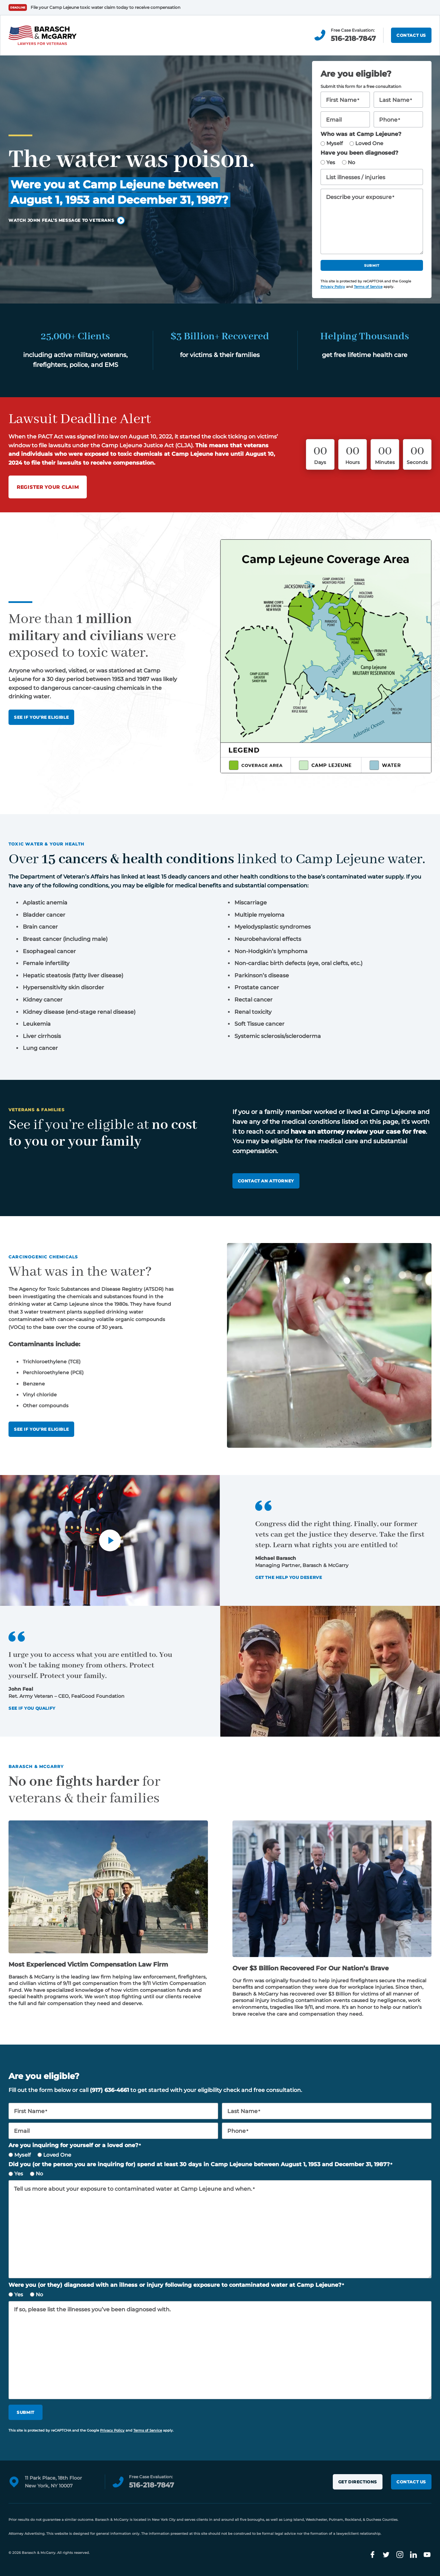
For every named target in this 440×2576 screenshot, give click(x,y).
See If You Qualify (32, 1708)
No (351, 162)
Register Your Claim (48, 487)
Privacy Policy (333, 286)
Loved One (369, 143)
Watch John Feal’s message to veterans (61, 220)
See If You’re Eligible (41, 717)
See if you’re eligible (41, 1429)
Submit (371, 265)
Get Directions (357, 2481)
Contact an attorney (266, 1180)
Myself (334, 143)
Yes (330, 162)
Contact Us (411, 35)
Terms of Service (368, 286)
